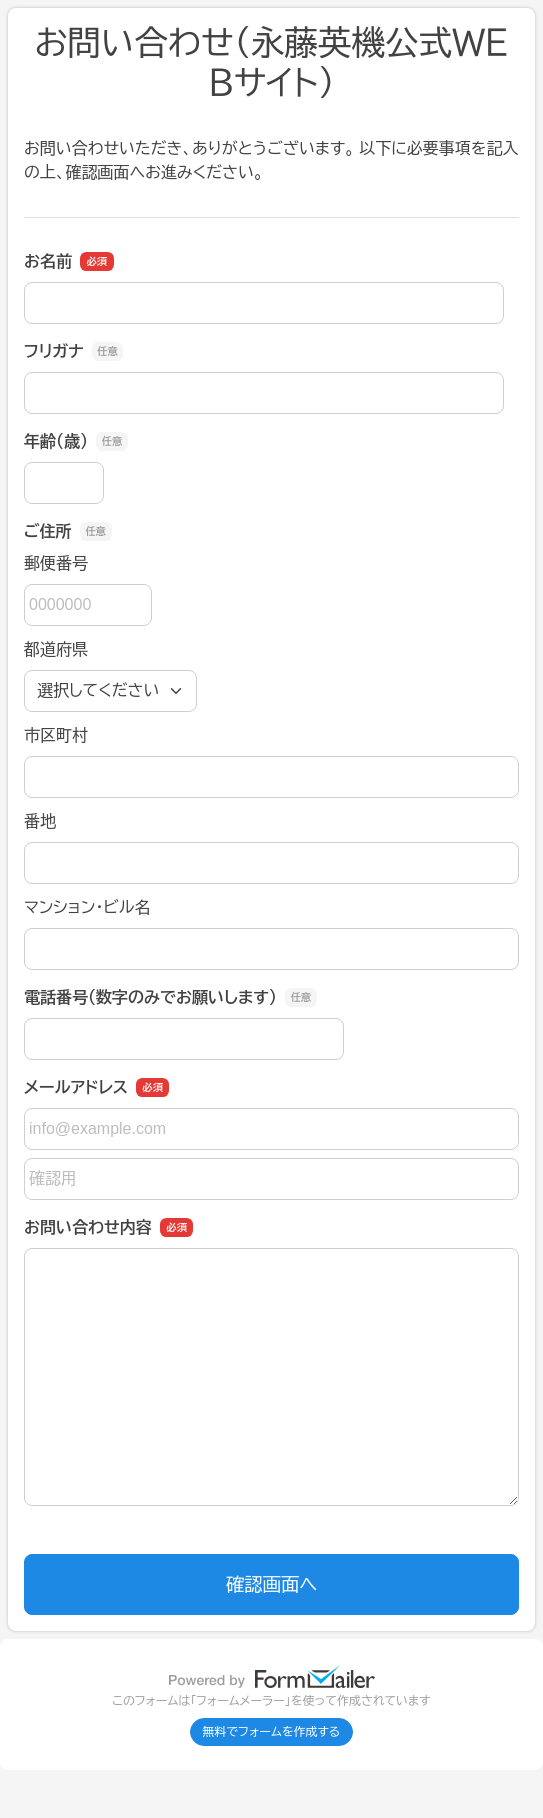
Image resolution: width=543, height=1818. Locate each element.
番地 (40, 821)
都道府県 (56, 649)
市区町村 (56, 735)
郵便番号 (56, 563)
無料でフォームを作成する (272, 1732)
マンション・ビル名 (87, 907)
